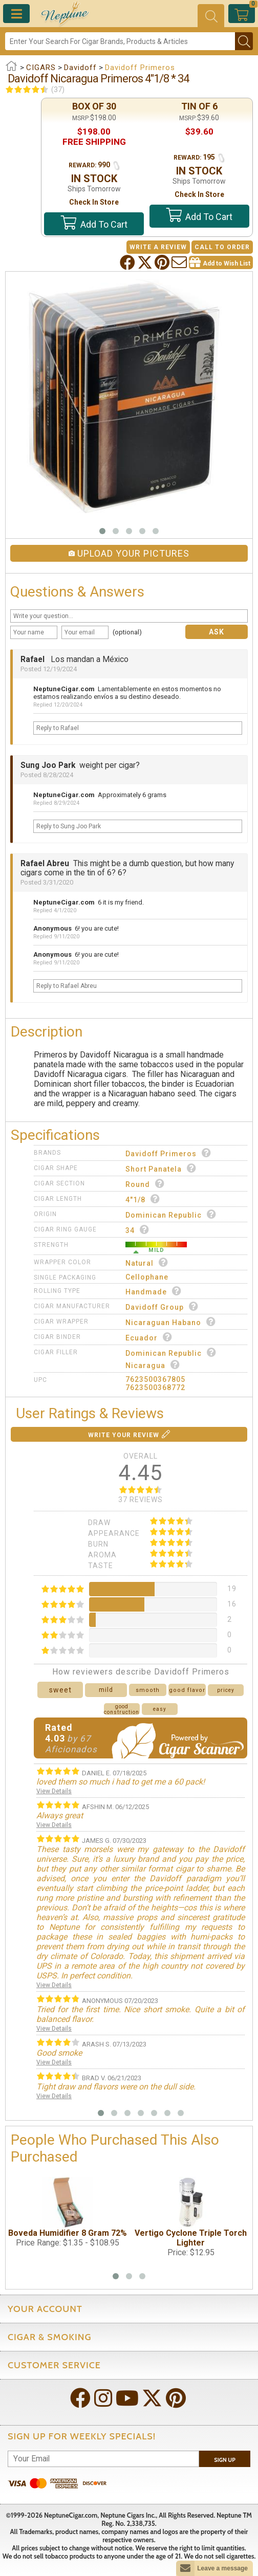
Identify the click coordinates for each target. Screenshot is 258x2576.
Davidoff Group (162, 1306)
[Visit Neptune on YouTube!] (128, 2399)
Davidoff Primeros (168, 1153)
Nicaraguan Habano (170, 1322)
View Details (54, 1791)
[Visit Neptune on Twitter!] (153, 2399)
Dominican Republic (171, 1214)
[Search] (120, 41)
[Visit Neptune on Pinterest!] (177, 2399)
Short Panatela (161, 1168)
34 (137, 1230)
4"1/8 (142, 1199)
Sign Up (224, 2459)
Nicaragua (152, 1365)
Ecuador (149, 1337)
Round (145, 1183)
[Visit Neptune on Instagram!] (104, 2399)
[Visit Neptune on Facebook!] (81, 2399)
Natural (146, 1262)
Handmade (153, 1291)
